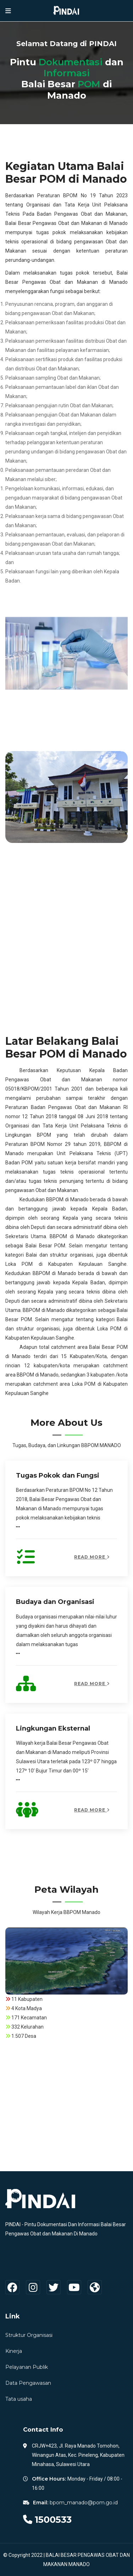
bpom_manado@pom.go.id (84, 2502)
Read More (92, 1557)
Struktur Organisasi (28, 2335)
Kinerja (13, 2351)
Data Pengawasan (28, 2383)
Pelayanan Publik (26, 2367)
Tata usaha (18, 2399)
